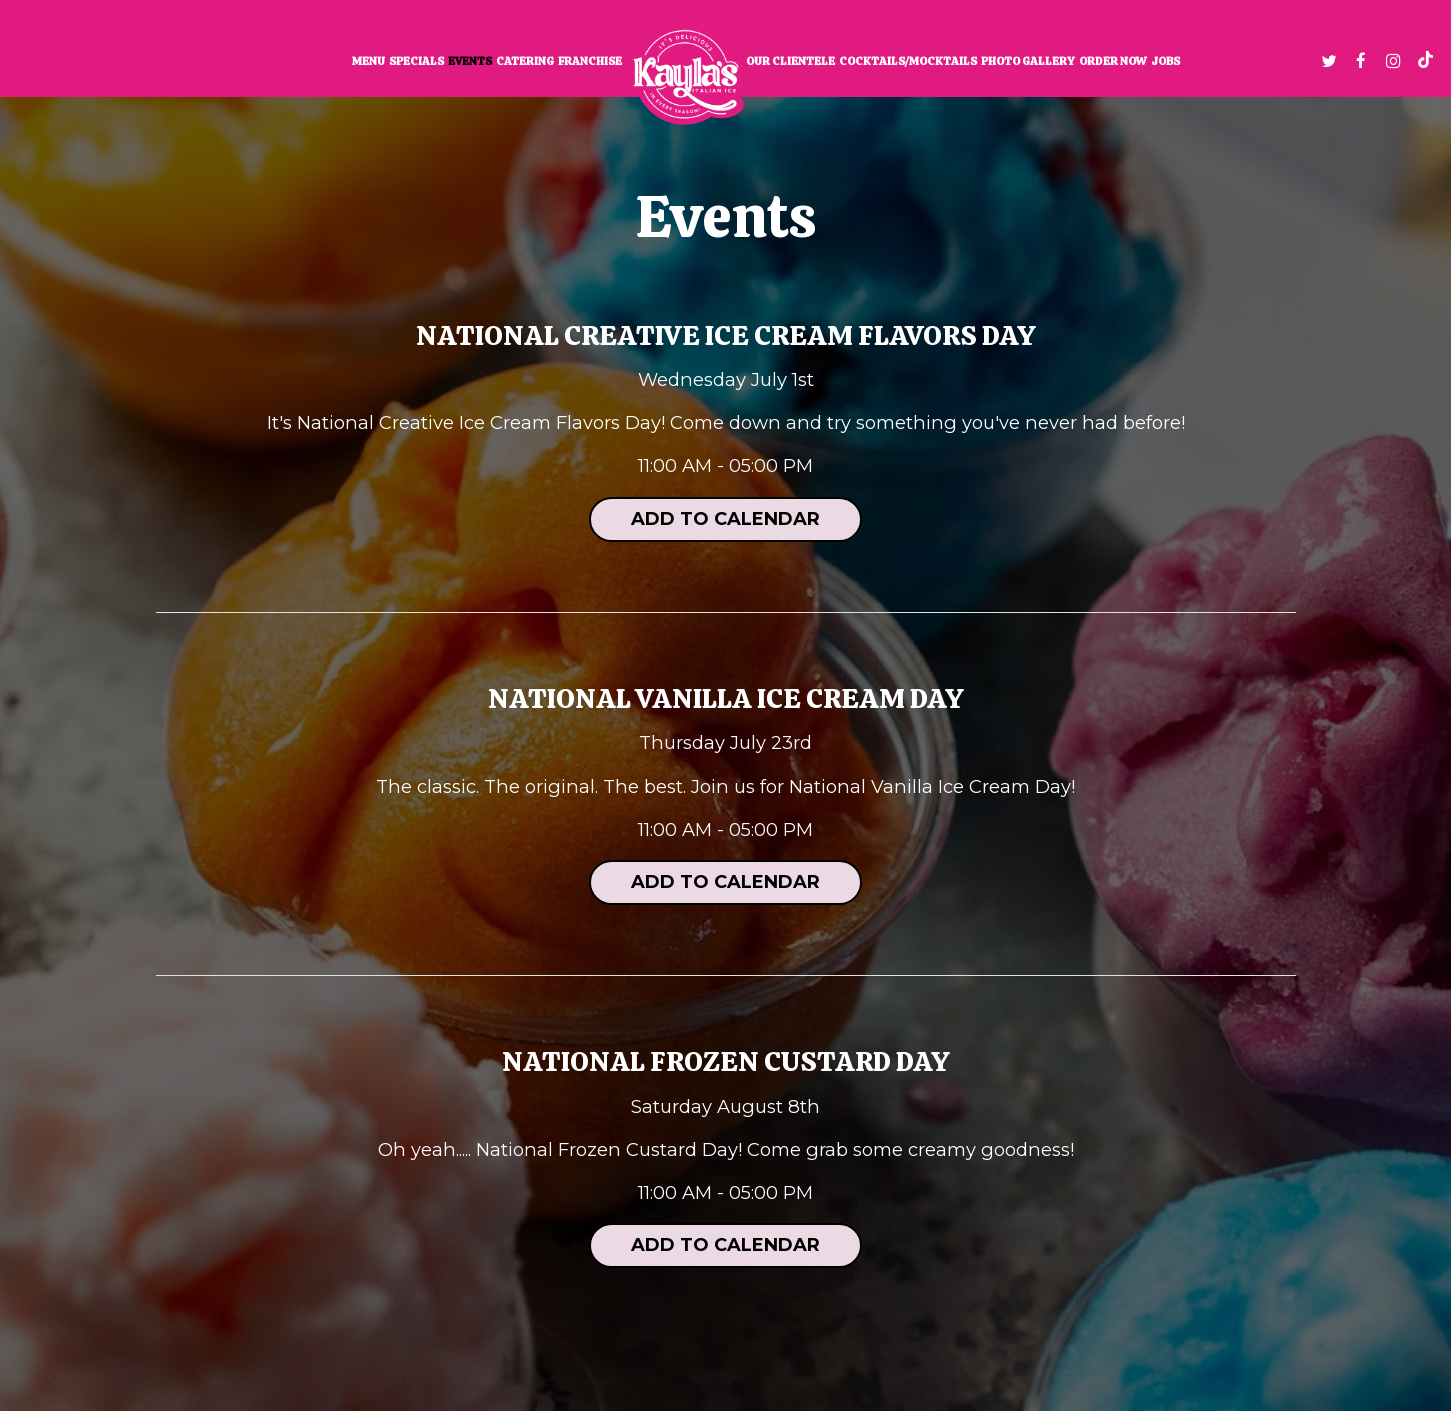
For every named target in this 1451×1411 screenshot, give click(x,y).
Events (470, 61)
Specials (416, 61)
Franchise (590, 61)
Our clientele (790, 61)
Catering (525, 61)
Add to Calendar (725, 519)
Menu (368, 61)
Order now (1113, 61)
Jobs (1165, 61)
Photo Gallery (1028, 61)
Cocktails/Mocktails (908, 61)
